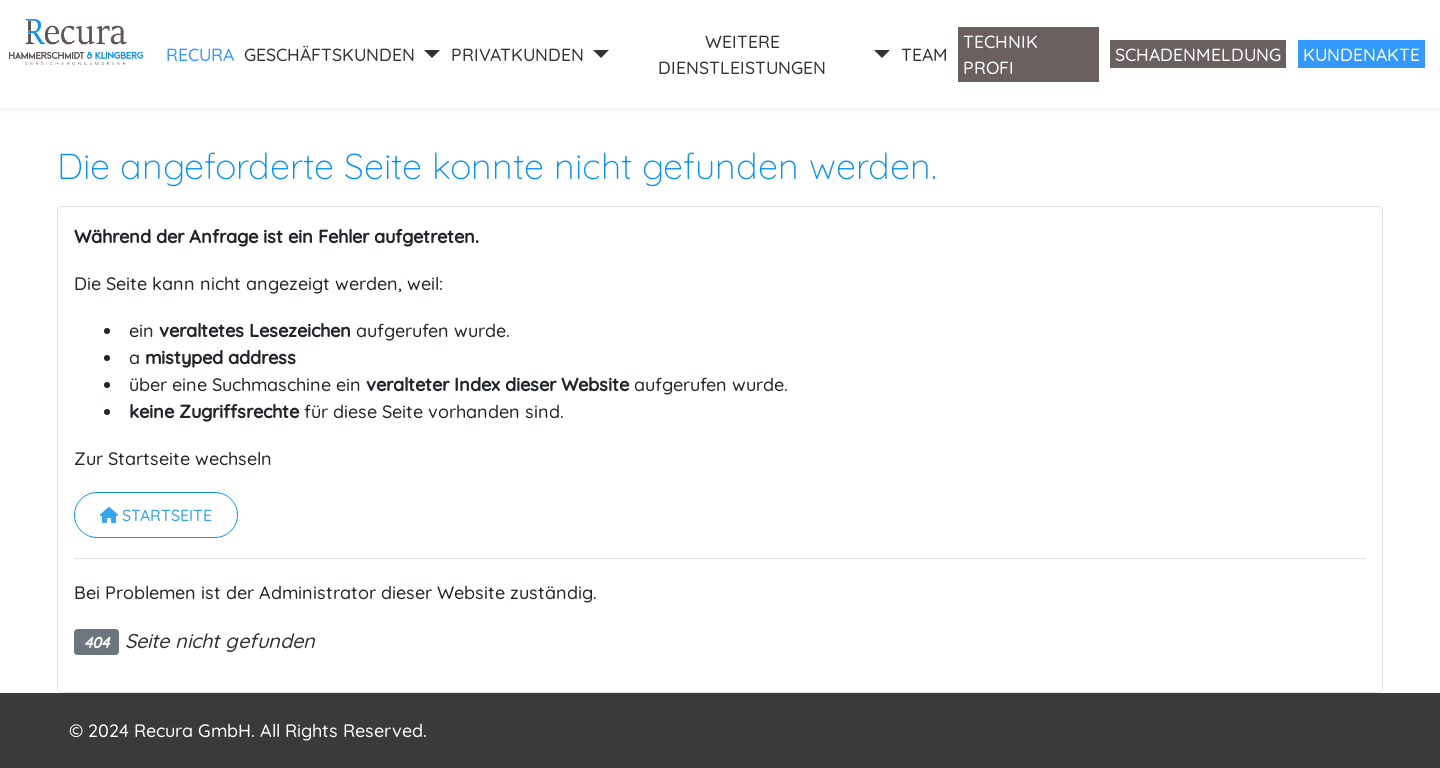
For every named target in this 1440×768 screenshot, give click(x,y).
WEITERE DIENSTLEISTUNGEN (742, 54)
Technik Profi (1000, 54)
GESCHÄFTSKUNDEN (329, 54)
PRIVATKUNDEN (517, 54)
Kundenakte (1361, 54)
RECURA (200, 54)
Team (924, 54)
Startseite (156, 515)
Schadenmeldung (1198, 54)
